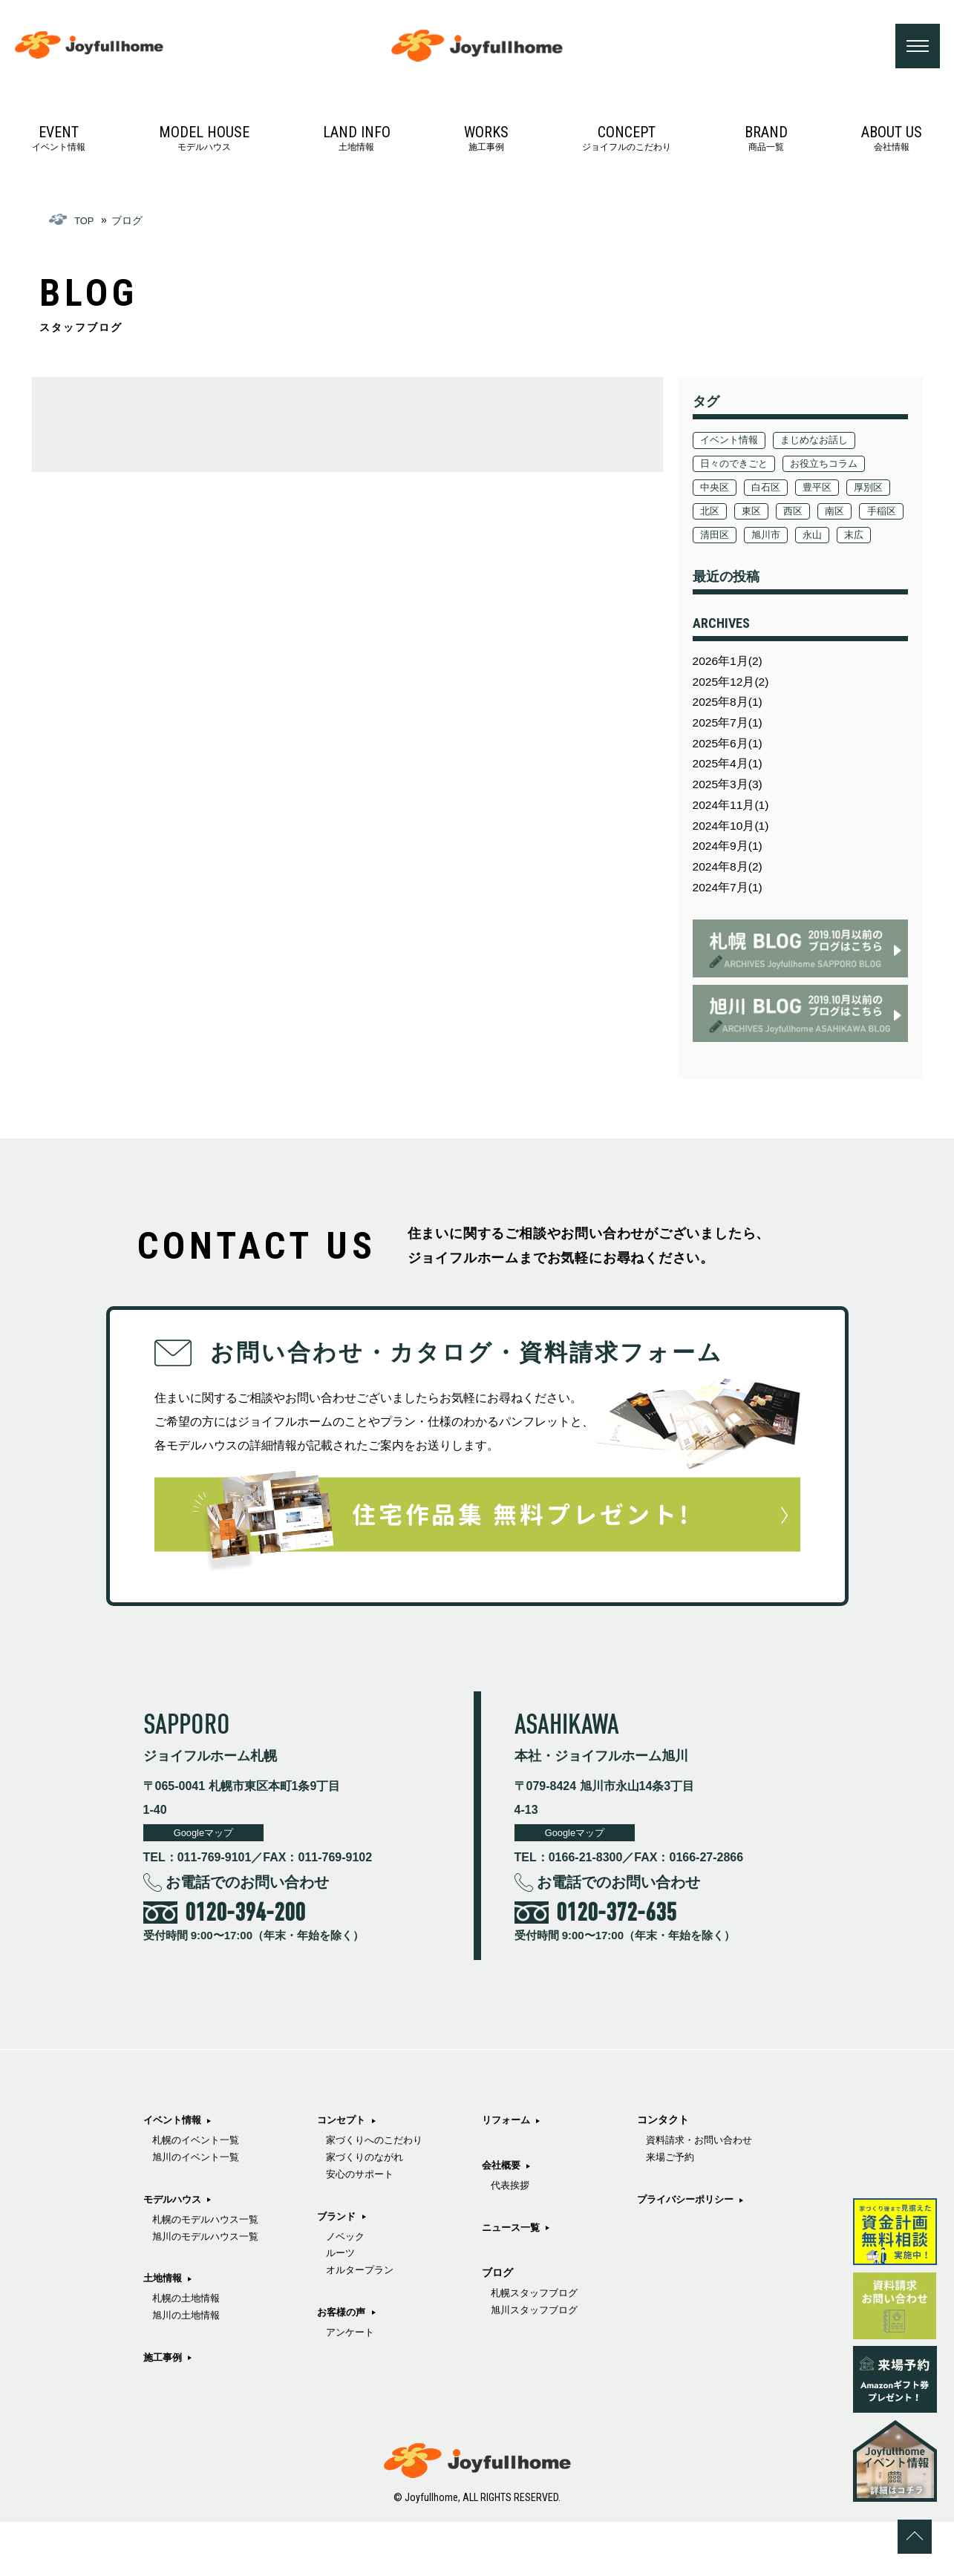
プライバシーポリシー (682, 2339)
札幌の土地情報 (188, 2361)
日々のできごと (737, 467)
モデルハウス (204, 141)
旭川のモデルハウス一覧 (209, 2297)
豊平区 (826, 490)
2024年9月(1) (730, 894)
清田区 (816, 538)
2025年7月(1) (730, 757)
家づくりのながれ (374, 2260)
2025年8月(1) (730, 734)
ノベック (354, 2342)
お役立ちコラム (833, 467)
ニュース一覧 (527, 2347)
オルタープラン (369, 2380)
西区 (856, 514)
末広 (755, 562)
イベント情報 (58, 141)
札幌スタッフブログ (685, 2195)
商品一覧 (766, 141)
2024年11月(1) (734, 848)
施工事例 (486, 141)
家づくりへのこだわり (385, 2240)
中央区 (716, 490)
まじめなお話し (823, 443)
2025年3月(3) (730, 826)
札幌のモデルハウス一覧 (209, 2278)
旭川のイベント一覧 (199, 2214)
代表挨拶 (525, 2305)
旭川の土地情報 (188, 2380)
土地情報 (357, 141)
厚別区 (716, 514)
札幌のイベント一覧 (199, 2195)
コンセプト (350, 2219)
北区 (766, 514)
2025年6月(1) (730, 780)
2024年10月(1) (734, 871)
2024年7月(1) (730, 939)
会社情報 (891, 141)
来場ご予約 (664, 2297)
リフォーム (522, 2238)
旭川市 (871, 538)
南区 (711, 538)
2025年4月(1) (730, 803)
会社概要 (517, 2284)
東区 (810, 514)
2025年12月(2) (734, 712)
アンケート (531, 2195)
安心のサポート (369, 2278)
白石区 (771, 490)
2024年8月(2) (730, 916)
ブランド (345, 2321)
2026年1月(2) (730, 689)
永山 (711, 562)
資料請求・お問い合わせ (695, 2278)
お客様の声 (522, 2174)
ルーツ (349, 2361)
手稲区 (761, 538)
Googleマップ (209, 1886)
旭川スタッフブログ (685, 2214)
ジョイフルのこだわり (626, 141)
